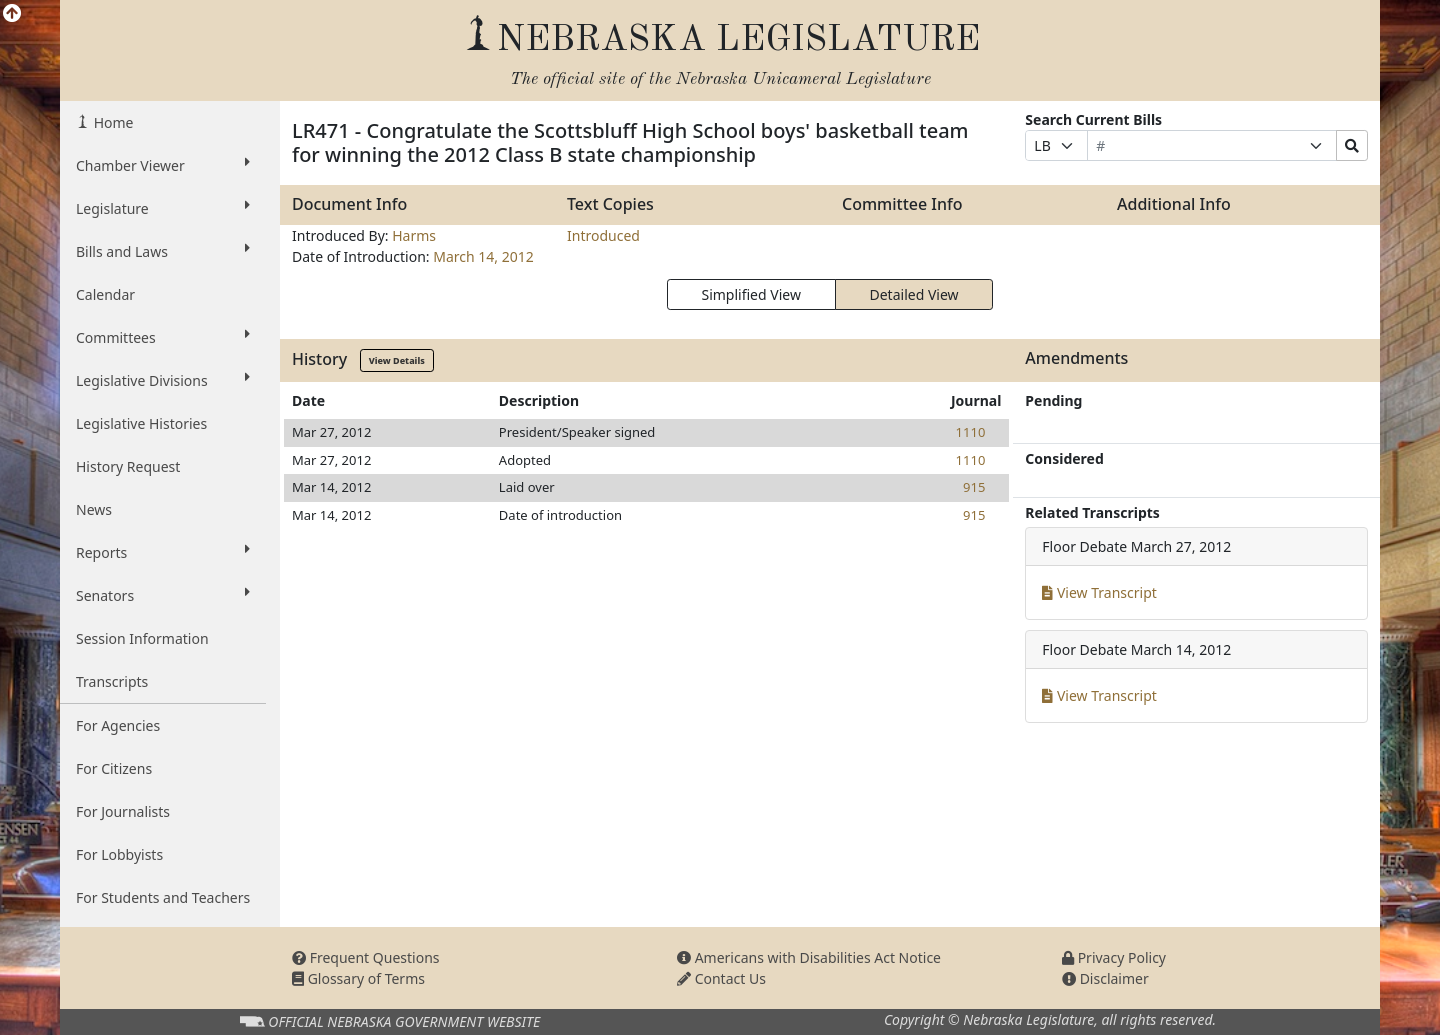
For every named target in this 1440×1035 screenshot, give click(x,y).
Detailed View (914, 294)
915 (974, 487)
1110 (971, 432)
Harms (414, 235)
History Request (128, 466)
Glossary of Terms (358, 978)
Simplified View (750, 294)
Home (111, 122)
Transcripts (112, 681)
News (94, 509)
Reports (163, 552)
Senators (163, 595)
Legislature (163, 208)
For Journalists (123, 811)
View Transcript (1099, 592)
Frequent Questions (366, 957)
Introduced (603, 235)
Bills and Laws (163, 251)
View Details (397, 360)
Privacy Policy (1114, 957)
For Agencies (118, 725)
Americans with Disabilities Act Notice (809, 957)
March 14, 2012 (483, 256)
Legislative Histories (141, 423)
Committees (163, 337)
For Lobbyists (119, 854)
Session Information (142, 638)
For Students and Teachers (163, 897)
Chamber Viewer (163, 165)
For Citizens (114, 768)
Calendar (105, 294)
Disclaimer (1105, 978)
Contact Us (721, 978)
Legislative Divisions (163, 380)
